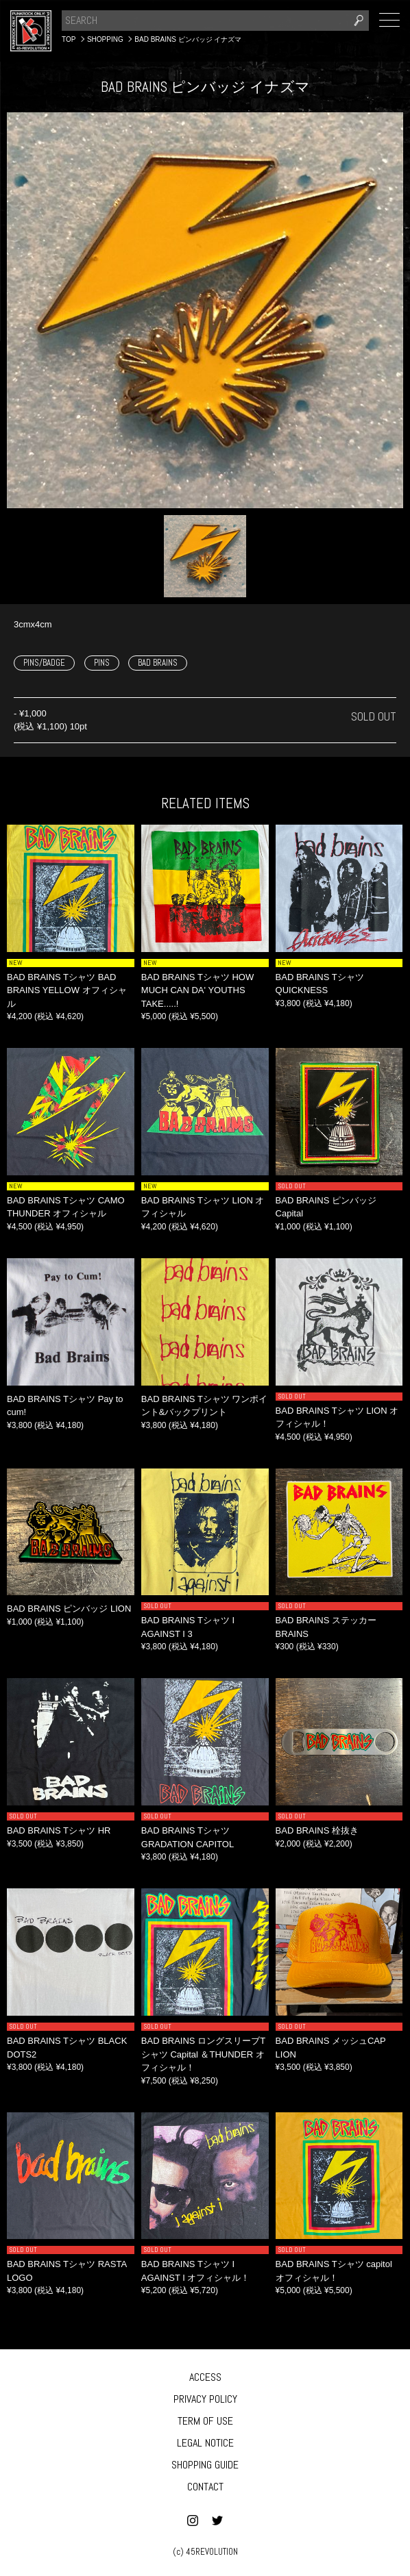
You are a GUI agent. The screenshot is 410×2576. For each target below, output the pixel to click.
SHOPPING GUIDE (205, 2465)
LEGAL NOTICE (205, 2443)
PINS (102, 662)
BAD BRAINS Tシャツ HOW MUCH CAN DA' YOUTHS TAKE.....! (197, 990)
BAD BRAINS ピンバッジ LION (69, 1608)
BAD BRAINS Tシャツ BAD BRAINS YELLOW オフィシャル (67, 990)
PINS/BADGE (44, 662)
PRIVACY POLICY (205, 2399)
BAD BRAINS (158, 662)
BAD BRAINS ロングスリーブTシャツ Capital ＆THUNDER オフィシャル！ (203, 2054)
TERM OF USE (205, 2421)
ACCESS (205, 2377)
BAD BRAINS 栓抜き (317, 1830)
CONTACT (205, 2486)
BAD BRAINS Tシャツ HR (58, 1830)
